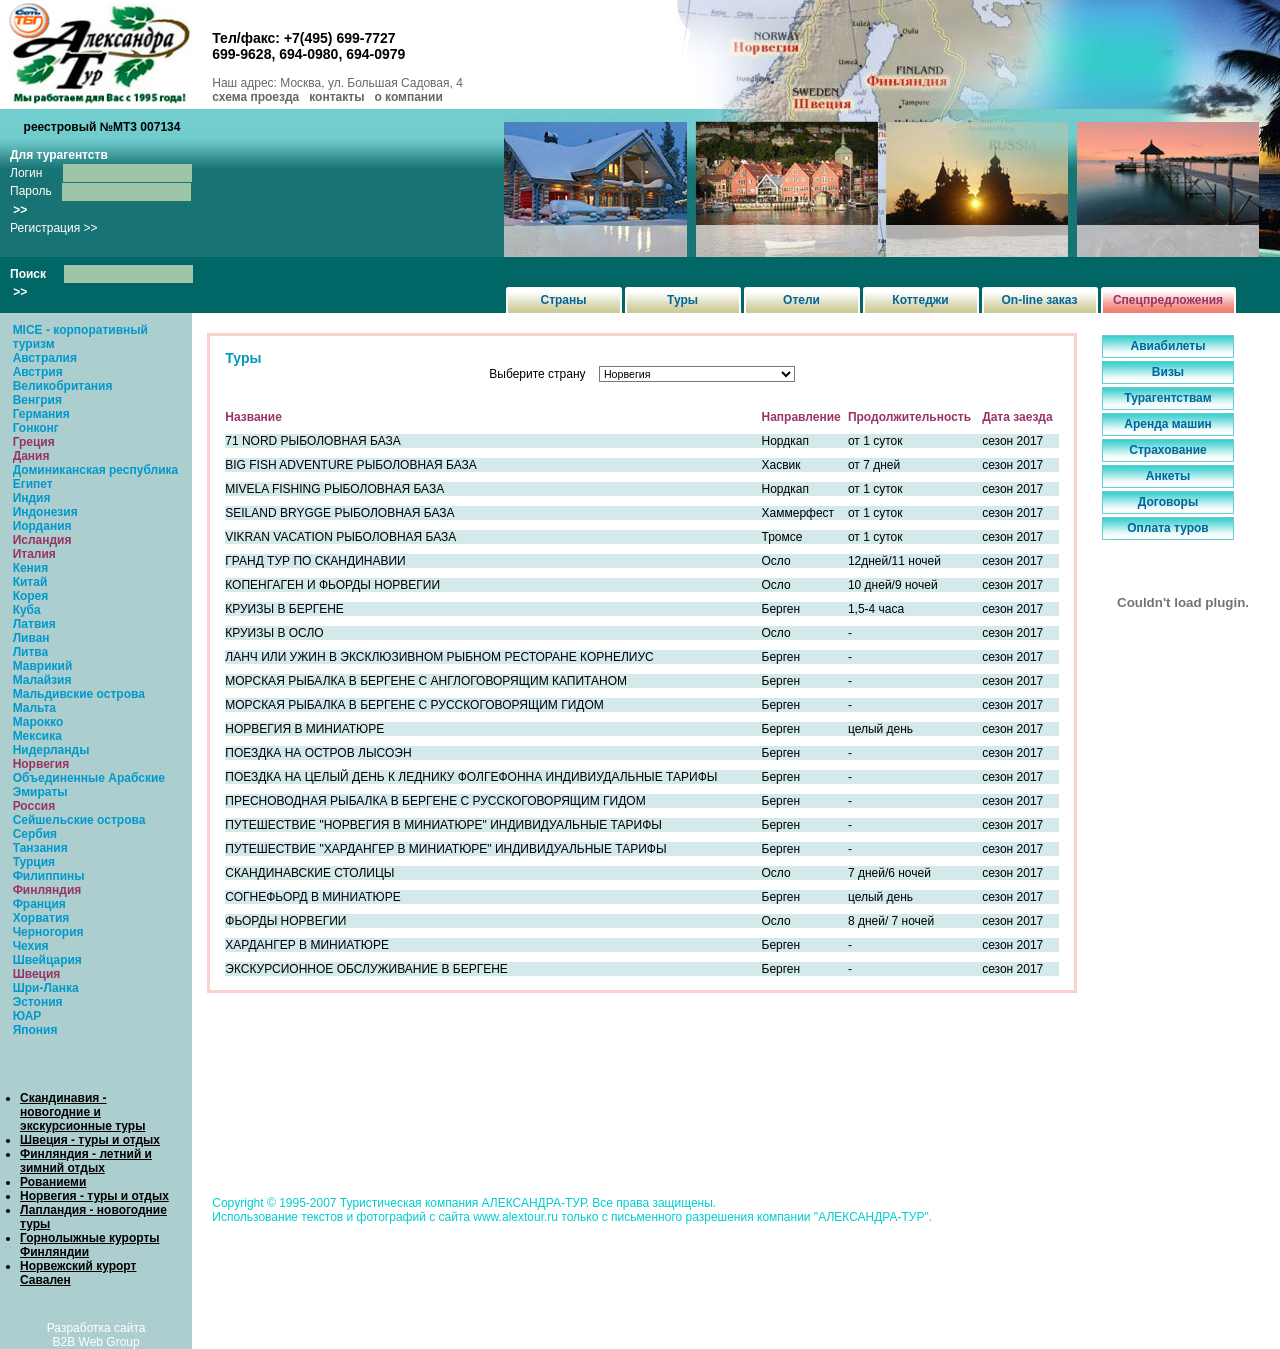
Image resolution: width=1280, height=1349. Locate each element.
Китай (30, 582)
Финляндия (47, 890)
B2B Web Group (96, 1342)
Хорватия (41, 918)
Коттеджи (920, 300)
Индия (32, 498)
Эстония (38, 1002)
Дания (31, 456)
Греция (34, 442)
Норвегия (41, 764)
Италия (34, 554)
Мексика (37, 736)
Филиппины (49, 876)
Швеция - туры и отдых (90, 1140)
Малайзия (42, 680)
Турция (34, 862)
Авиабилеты (1168, 346)
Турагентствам (1167, 398)
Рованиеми (53, 1182)
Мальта (34, 708)
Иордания (42, 526)
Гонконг (36, 428)
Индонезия (45, 512)
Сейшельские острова (79, 820)
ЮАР (27, 1016)
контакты (336, 97)
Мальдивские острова (79, 694)
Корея (31, 596)
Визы (1168, 372)
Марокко (38, 722)
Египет (33, 484)
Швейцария (47, 960)
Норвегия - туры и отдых (94, 1196)
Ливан (31, 638)
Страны (563, 300)
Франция (39, 904)
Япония (35, 1030)
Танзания (40, 848)
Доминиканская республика (96, 470)
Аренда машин (1168, 424)
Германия (41, 414)
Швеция (37, 974)
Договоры (1168, 502)
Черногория (48, 932)
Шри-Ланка (46, 988)
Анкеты (1168, 476)
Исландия (42, 540)
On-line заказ (1040, 300)
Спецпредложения (1168, 300)
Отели (801, 300)
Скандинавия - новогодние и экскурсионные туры (82, 1112)
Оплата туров (1168, 528)
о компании (408, 97)
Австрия (38, 372)
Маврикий (43, 666)
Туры (682, 300)
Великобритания (63, 386)
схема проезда (255, 97)
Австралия (45, 358)
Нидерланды (51, 750)
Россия (34, 806)
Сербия (35, 834)
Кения (31, 568)
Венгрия (37, 400)
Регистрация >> (54, 228)
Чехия (31, 946)
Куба (27, 610)
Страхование (1167, 450)
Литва (31, 652)
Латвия (34, 624)
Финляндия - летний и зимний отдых (86, 1161)
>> (20, 210)
